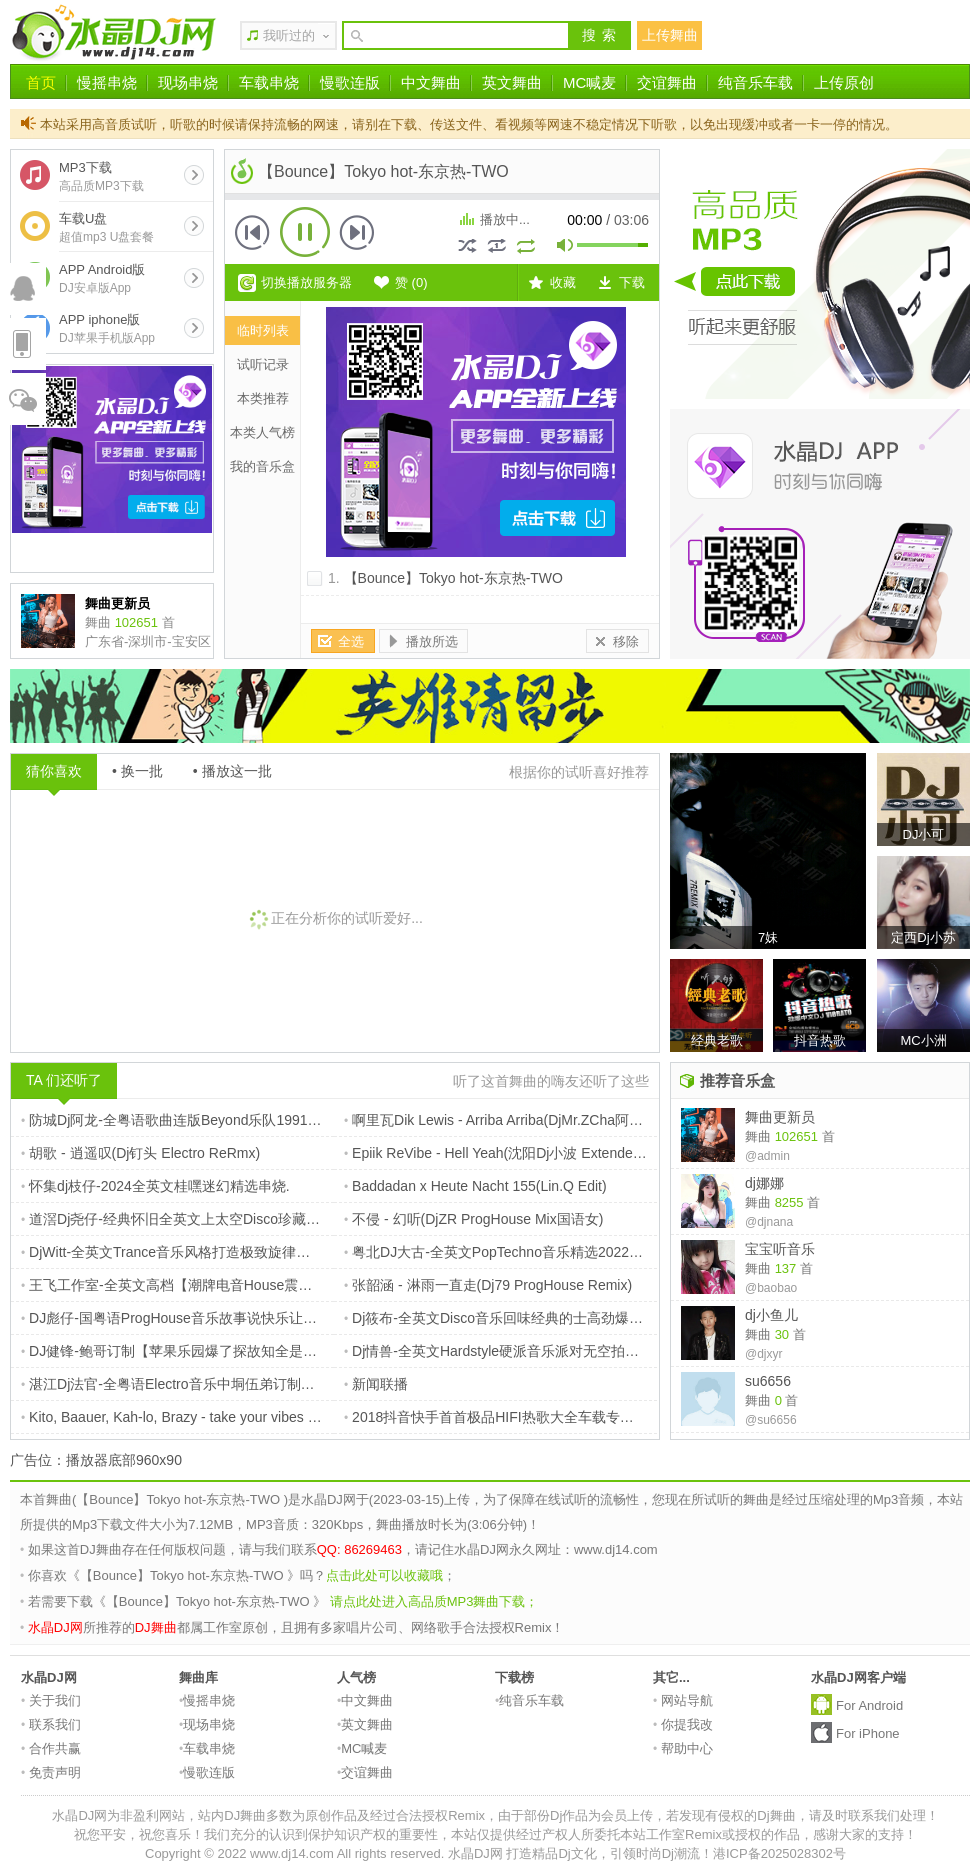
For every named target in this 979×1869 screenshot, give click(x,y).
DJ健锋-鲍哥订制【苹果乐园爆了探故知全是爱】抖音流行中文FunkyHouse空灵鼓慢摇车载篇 (313, 1351)
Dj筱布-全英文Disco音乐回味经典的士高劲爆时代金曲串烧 (528, 1318)
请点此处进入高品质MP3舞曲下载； (434, 1601)
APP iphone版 (107, 328)
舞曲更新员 (780, 1117)
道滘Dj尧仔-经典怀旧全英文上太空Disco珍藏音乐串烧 (191, 1219)
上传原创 (844, 82)
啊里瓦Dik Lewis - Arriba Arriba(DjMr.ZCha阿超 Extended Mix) (540, 1120)
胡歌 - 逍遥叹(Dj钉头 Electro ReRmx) (140, 1153)
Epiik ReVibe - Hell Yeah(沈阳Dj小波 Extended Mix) (507, 1153)
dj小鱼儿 (771, 1315)
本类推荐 (263, 398)
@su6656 (771, 1420)
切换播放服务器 (306, 282)
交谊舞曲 (667, 82)
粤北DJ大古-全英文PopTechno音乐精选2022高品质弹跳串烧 (535, 1252)
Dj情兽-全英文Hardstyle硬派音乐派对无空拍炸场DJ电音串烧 (535, 1351)
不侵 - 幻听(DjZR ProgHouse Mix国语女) (473, 1219)
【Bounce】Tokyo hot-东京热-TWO (453, 578)
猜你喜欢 (54, 771)
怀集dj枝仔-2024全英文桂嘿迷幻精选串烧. (155, 1186)
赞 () (411, 282)
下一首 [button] (357, 232)
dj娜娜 (764, 1183)
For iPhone (868, 1733)
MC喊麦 (589, 82)
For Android (869, 1705)
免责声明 (51, 1772)
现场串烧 (188, 82)
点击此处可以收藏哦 (384, 1575)
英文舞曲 (512, 82)
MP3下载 (101, 176)
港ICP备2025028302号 (779, 1853)
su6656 (768, 1381)
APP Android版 (102, 278)
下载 (632, 282)
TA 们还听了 (64, 1080)
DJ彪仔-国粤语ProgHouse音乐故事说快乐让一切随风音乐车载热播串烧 (246, 1318)
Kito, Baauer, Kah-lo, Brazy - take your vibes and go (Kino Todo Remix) (245, 1417)
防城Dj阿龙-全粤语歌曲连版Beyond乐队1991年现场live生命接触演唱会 (245, 1120)
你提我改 (683, 1724)
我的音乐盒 (262, 466)
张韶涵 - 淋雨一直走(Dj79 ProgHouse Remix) (488, 1285)
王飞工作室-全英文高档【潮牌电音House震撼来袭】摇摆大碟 (215, 1285)
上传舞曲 (670, 35)
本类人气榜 (262, 432)
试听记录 (263, 364)
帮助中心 (683, 1748)
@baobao (771, 1288)
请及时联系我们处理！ (874, 1815)
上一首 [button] (253, 232)
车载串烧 (269, 82)
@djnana (769, 1222)
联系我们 (51, 1724)
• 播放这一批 (232, 771)
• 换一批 (137, 771)
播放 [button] (305, 232)
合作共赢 (51, 1748)
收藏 (563, 282)
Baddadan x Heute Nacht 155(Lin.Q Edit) (475, 1186)
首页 (41, 82)
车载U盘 (106, 227)
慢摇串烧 (107, 82)
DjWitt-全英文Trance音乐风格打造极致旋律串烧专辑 (186, 1252)
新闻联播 (376, 1384)
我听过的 (289, 35)
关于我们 (51, 1700)
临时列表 (263, 330)
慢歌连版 (350, 82)
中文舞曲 (431, 82)
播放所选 (432, 641)
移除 (626, 641)
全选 (351, 641)
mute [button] (566, 247)
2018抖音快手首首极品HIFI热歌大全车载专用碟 (496, 1417)
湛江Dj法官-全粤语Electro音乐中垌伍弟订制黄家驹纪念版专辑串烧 (231, 1384)
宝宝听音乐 (780, 1249)
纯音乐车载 (755, 82)
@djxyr (764, 1354)
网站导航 (683, 1700)
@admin (767, 1156)
